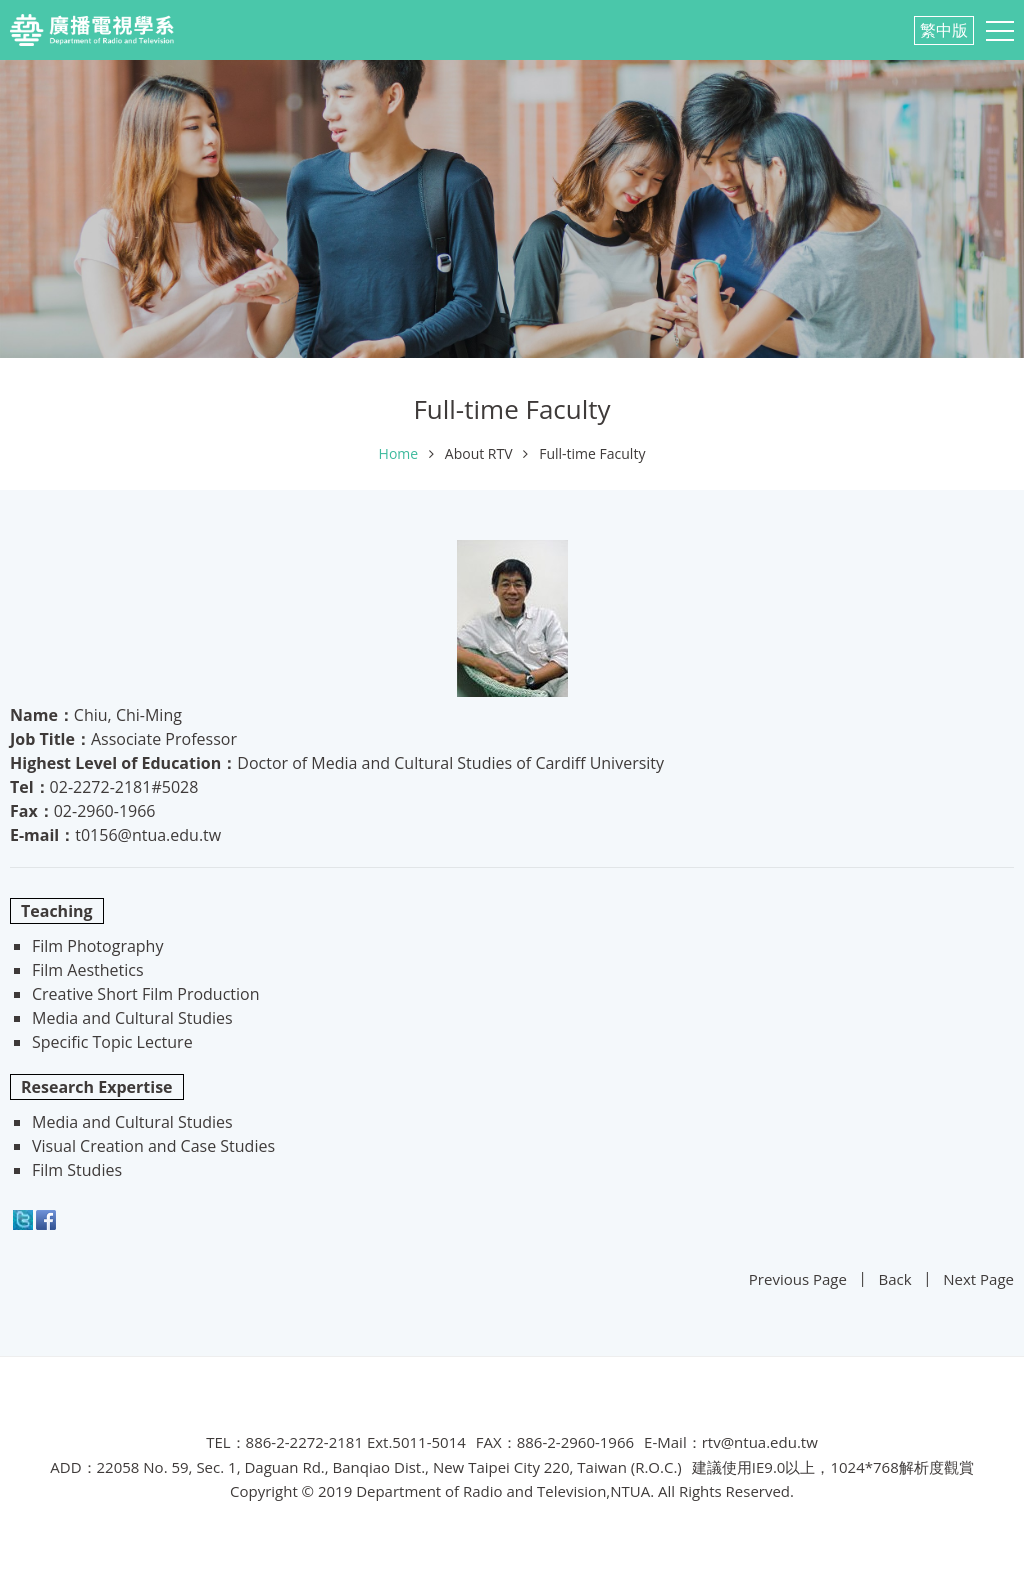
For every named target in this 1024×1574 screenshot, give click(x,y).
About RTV (479, 453)
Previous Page (798, 1279)
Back (895, 1279)
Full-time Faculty (592, 453)
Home (399, 453)
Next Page (978, 1279)
